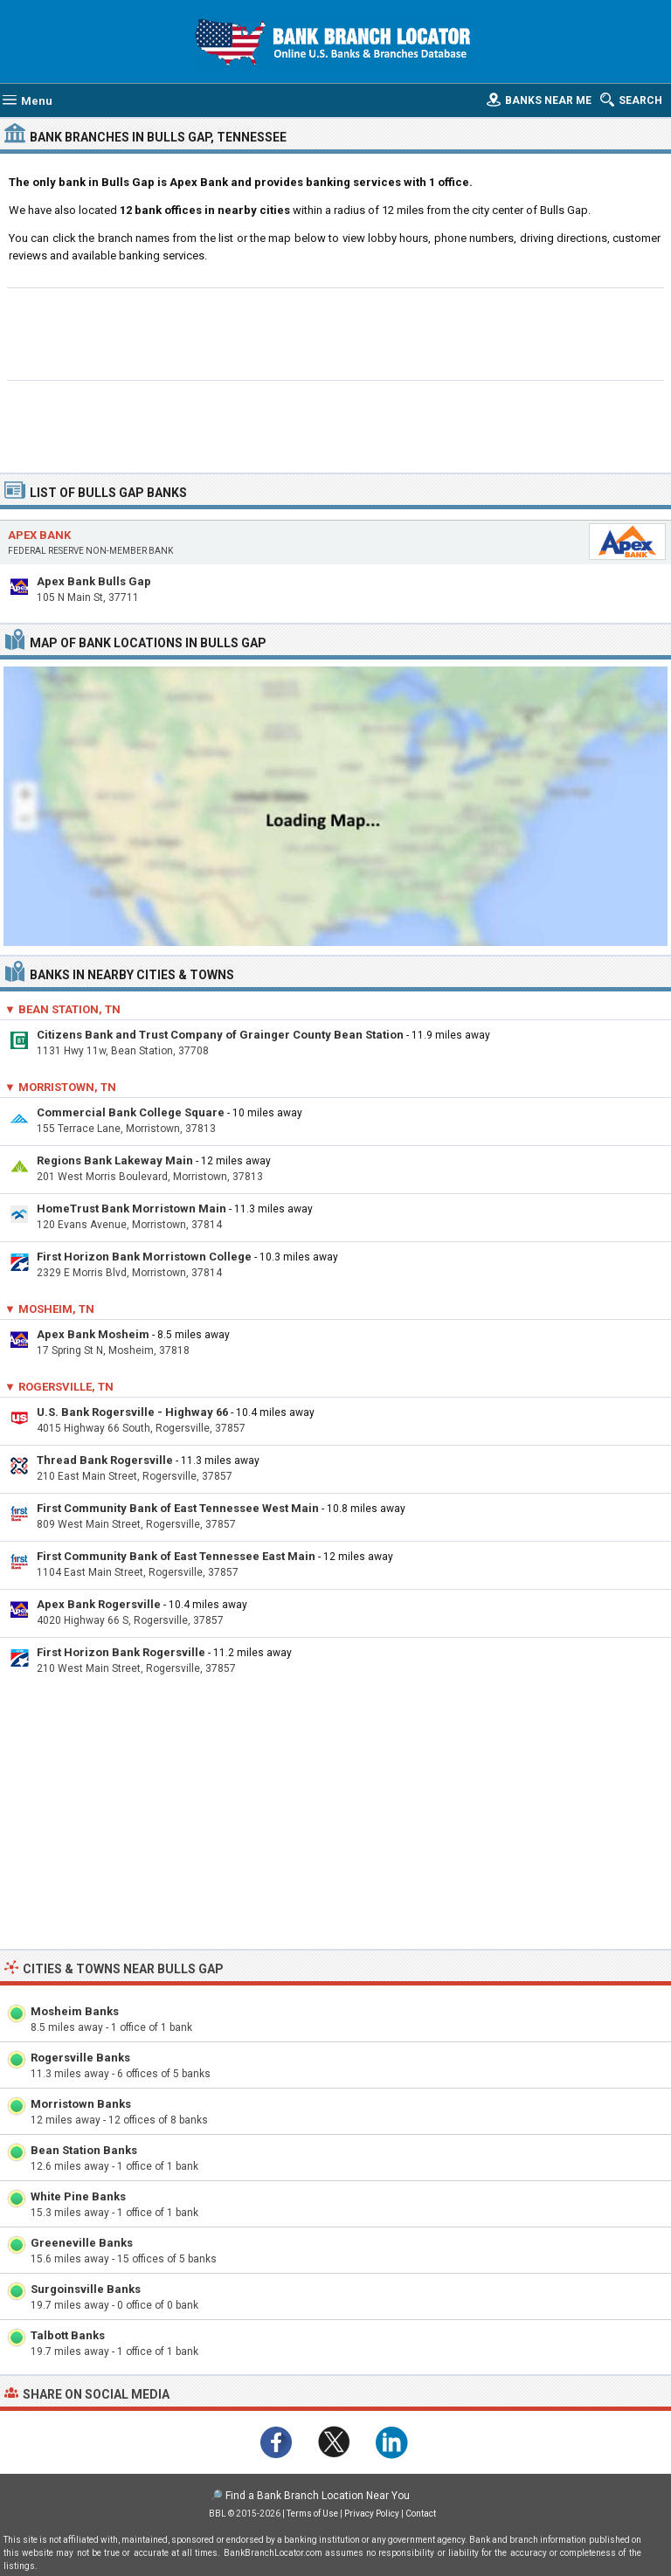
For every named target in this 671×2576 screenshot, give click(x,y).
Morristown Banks (81, 2103)
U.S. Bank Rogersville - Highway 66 (132, 1412)
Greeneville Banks (82, 2242)
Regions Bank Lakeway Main (115, 1160)
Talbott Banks (68, 2335)
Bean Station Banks (84, 2150)
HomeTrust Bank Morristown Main (131, 1208)
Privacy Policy (371, 2513)
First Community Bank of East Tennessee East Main (176, 1556)
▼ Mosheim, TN (49, 1309)
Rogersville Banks (80, 2057)
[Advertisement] (336, 332)
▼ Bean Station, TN (62, 1009)
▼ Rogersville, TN (59, 1386)
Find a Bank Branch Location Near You (317, 2496)
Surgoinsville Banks (86, 2289)
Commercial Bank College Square (131, 1112)
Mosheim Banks (75, 2011)
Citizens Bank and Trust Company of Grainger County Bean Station (220, 1034)
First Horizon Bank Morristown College (144, 1256)
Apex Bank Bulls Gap (94, 581)
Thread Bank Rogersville (105, 1460)
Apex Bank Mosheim (93, 1334)
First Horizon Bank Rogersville (121, 1652)
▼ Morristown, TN (60, 1087)
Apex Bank (39, 535)
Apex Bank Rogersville (99, 1604)
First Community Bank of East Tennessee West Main (178, 1508)
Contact (420, 2513)
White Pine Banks (78, 2196)
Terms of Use (312, 2513)
